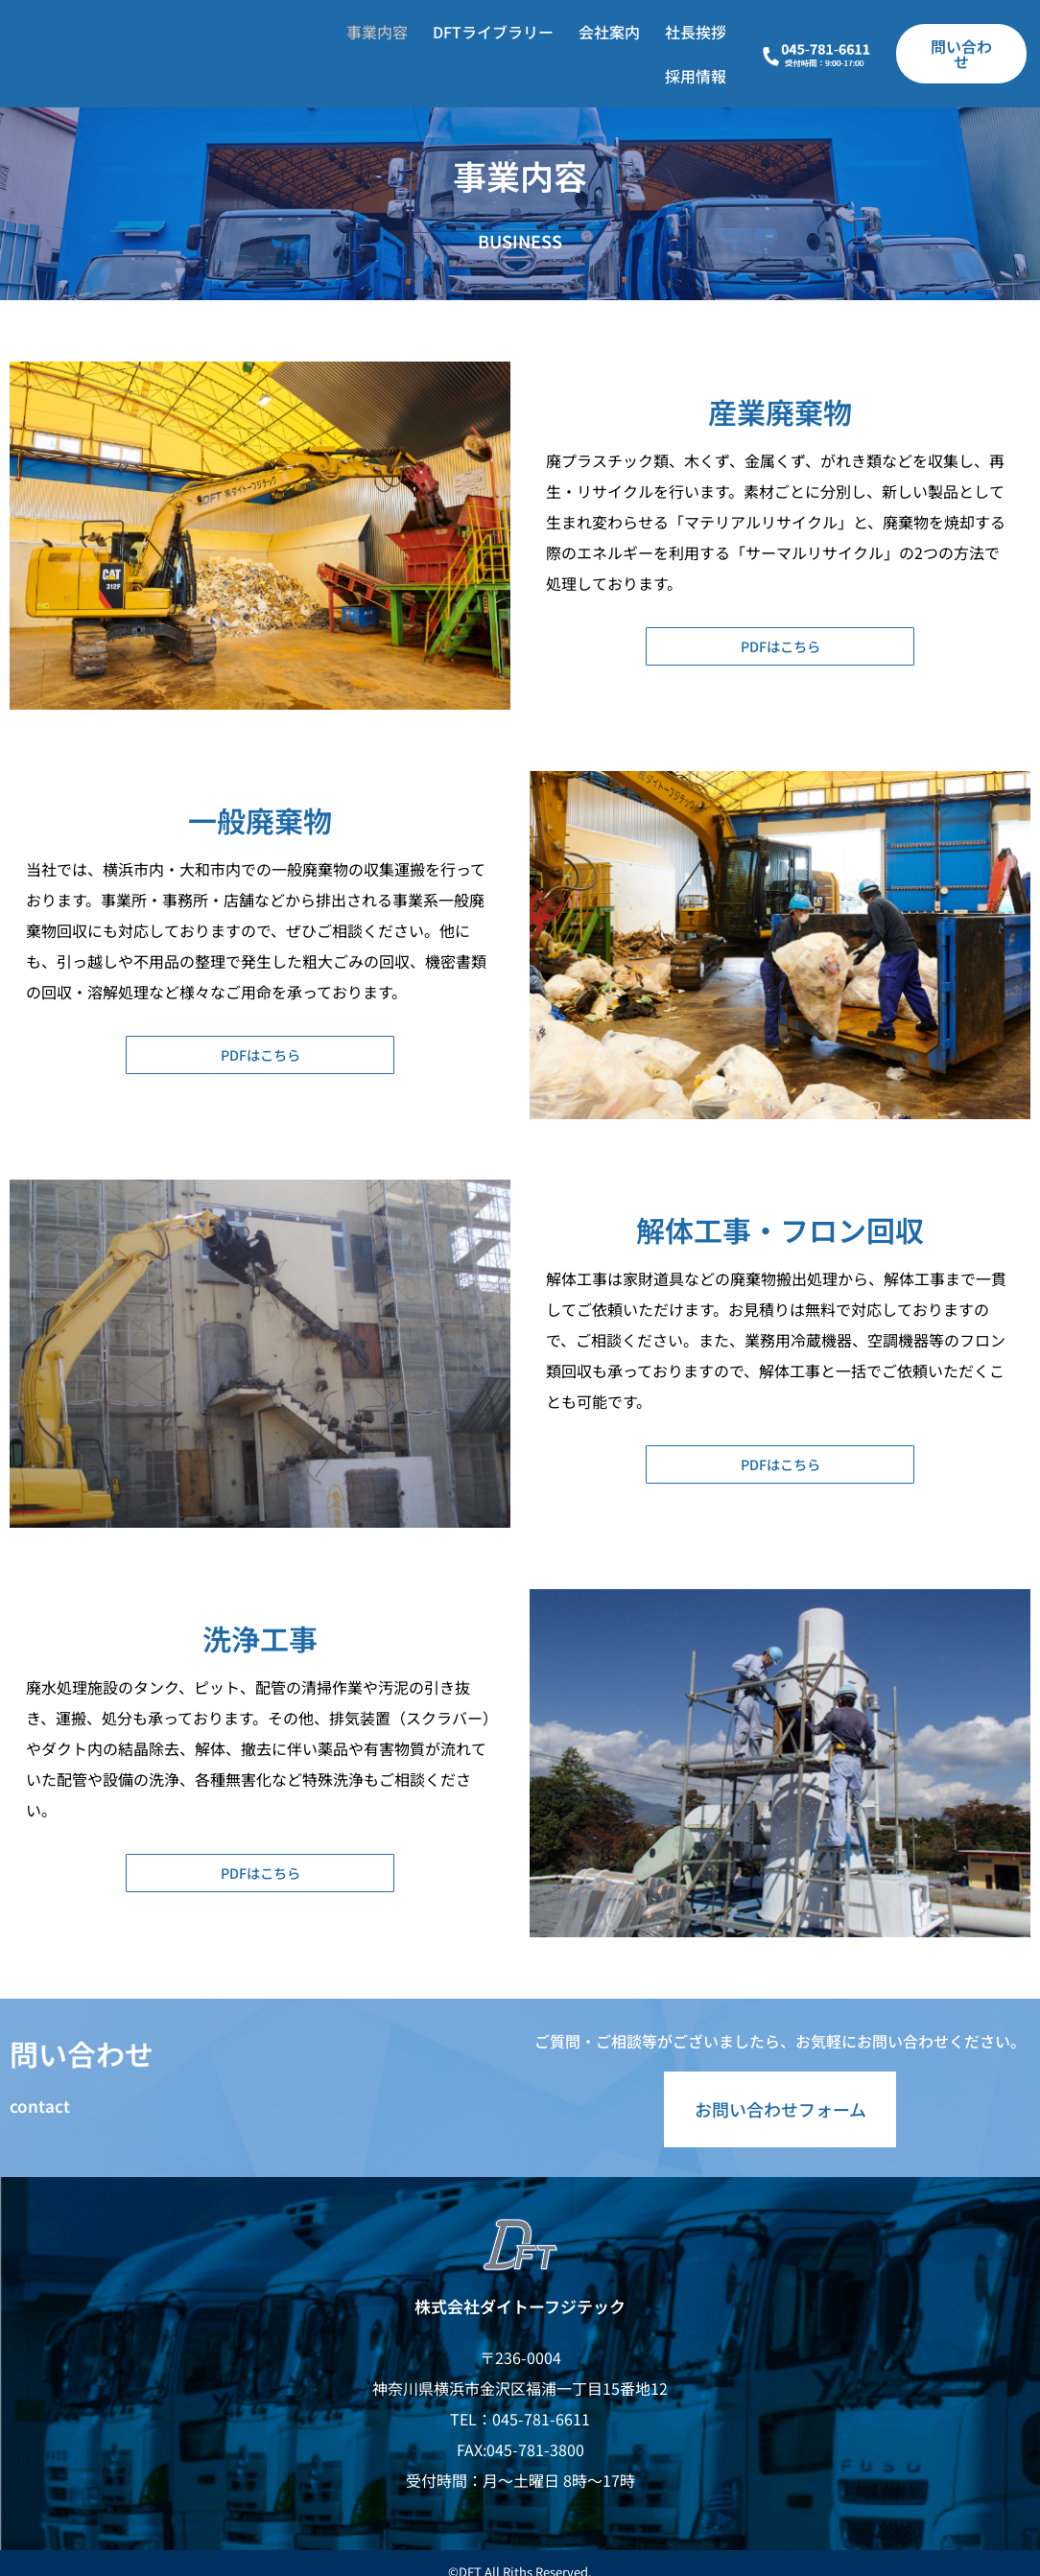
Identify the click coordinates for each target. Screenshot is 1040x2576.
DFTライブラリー (493, 31)
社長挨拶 (695, 31)
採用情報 (695, 75)
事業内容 (377, 31)
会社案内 (609, 31)
